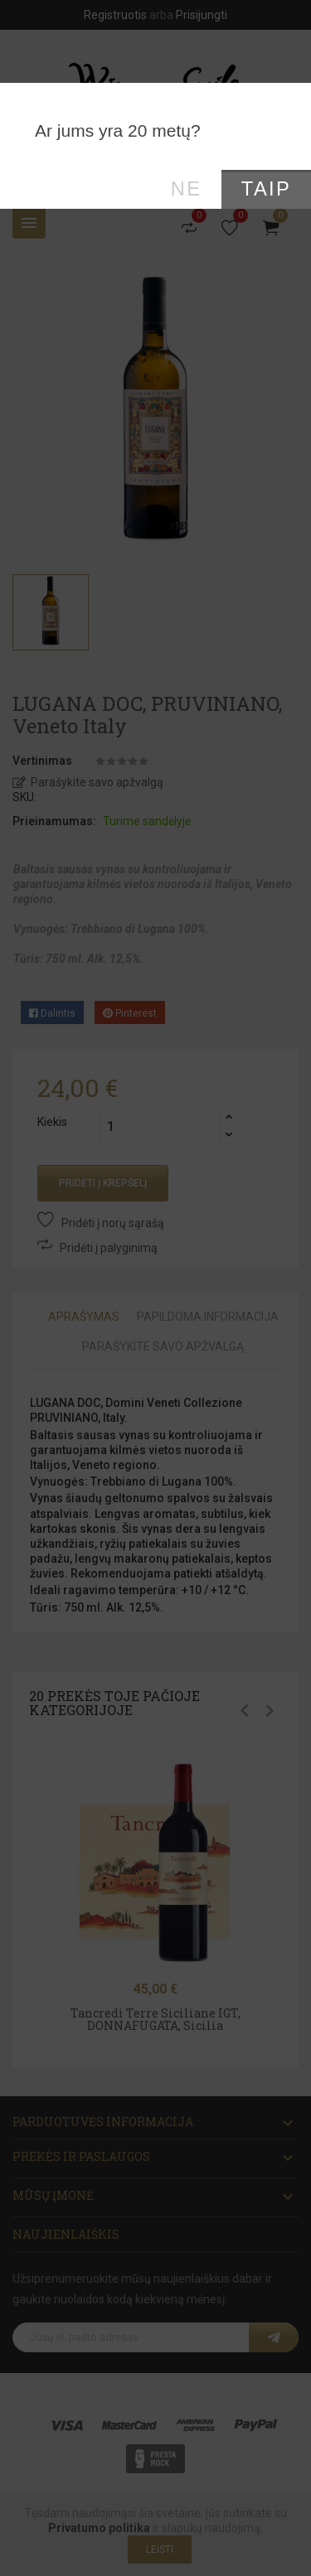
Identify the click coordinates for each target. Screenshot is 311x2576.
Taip (266, 189)
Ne (186, 189)
